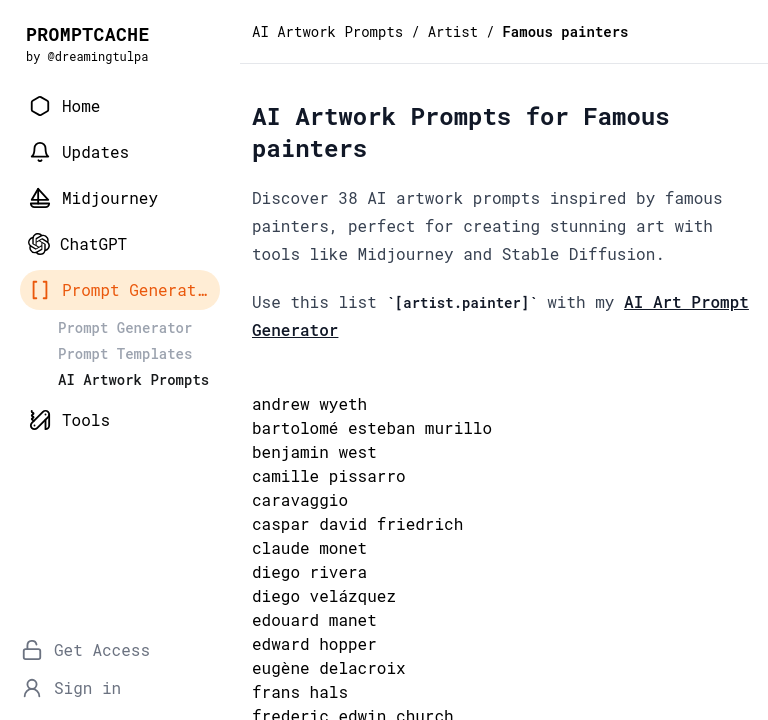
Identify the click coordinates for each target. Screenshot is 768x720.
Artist (453, 31)
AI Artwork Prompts (327, 31)
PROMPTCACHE (88, 34)
